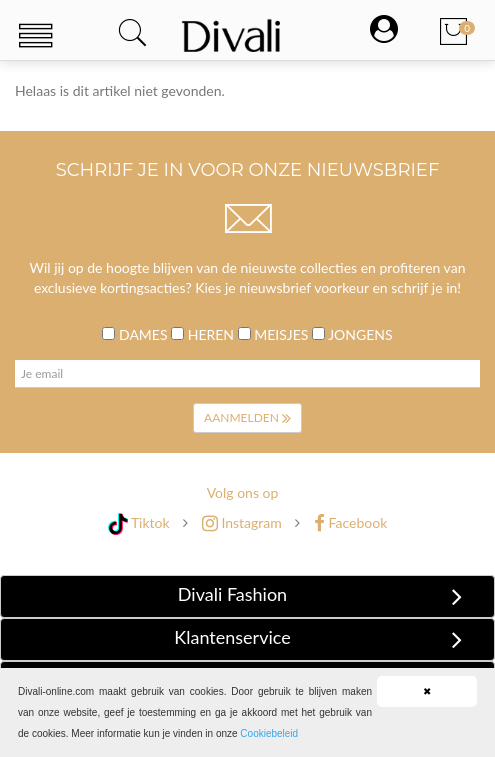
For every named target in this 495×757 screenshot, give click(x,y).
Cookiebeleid (269, 733)
